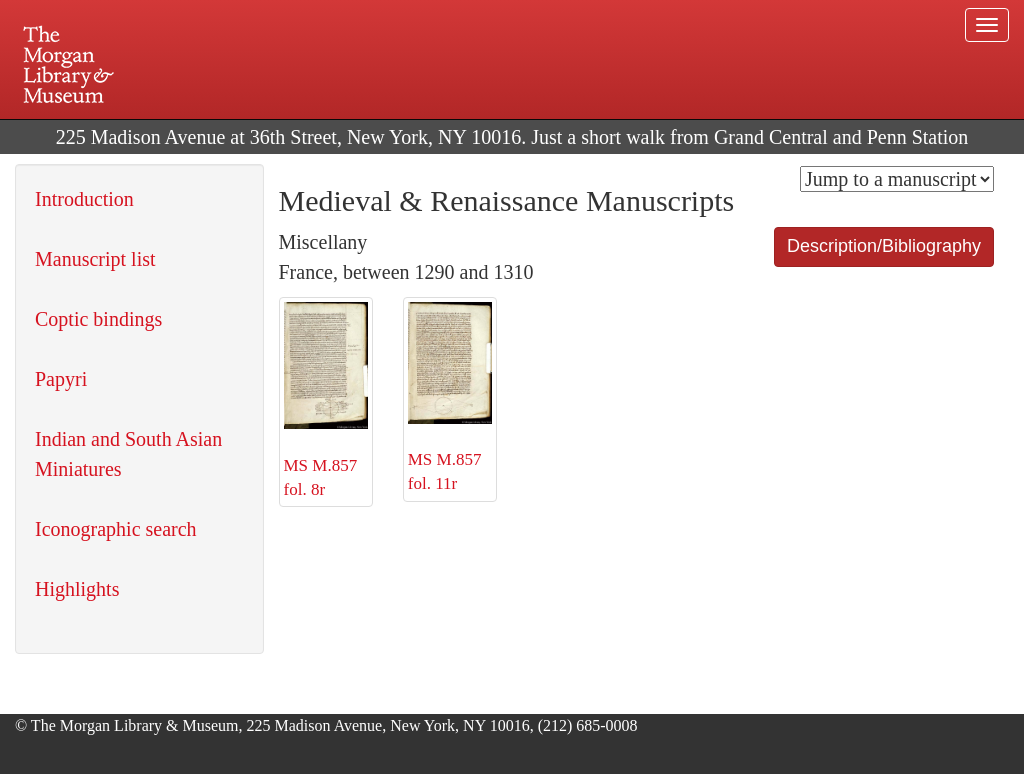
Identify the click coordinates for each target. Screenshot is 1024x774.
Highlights (77, 589)
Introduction (84, 199)
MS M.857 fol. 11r (450, 397)
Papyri (61, 379)
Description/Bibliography (884, 246)
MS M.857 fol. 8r (326, 400)
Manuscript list (95, 259)
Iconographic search (116, 529)
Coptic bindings (98, 319)
